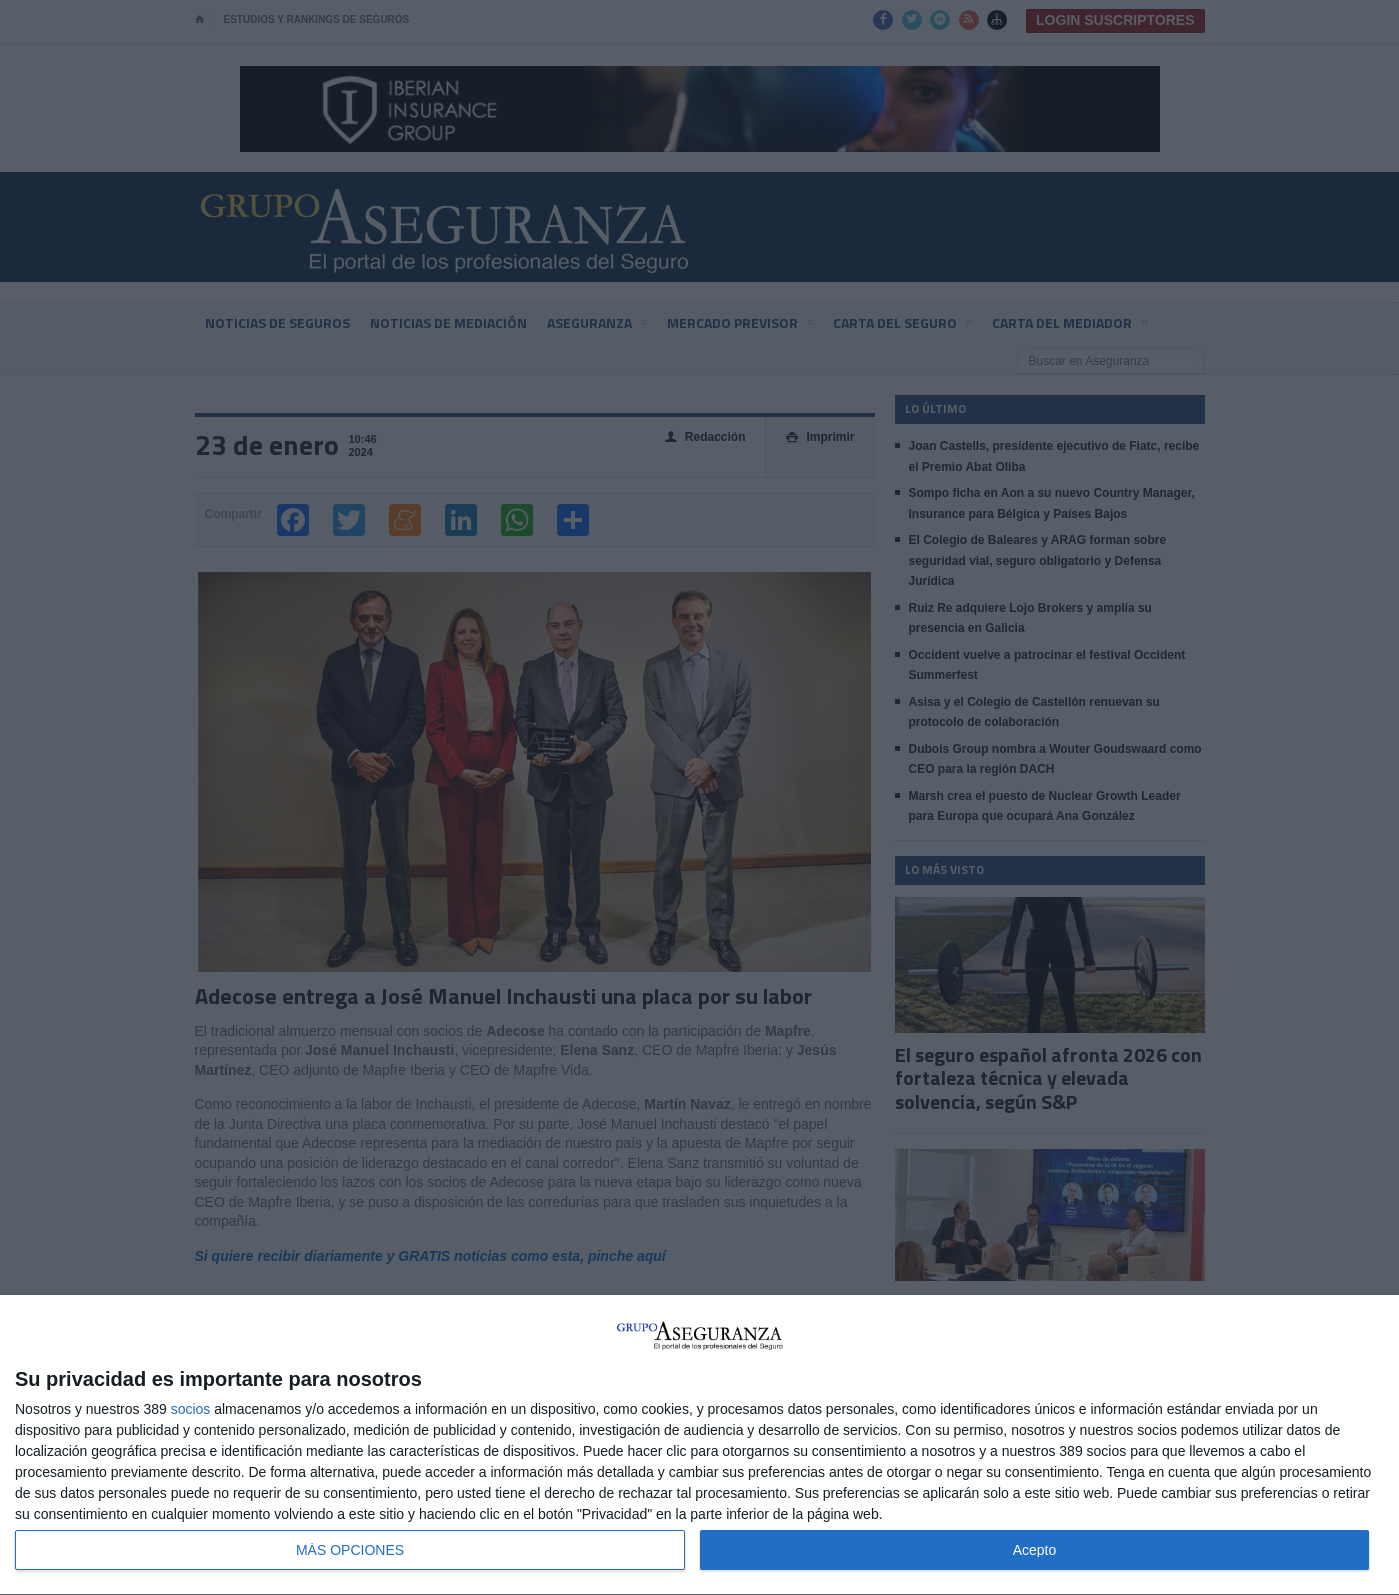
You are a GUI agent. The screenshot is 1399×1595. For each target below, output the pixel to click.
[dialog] (699, 1445)
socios (191, 1409)
